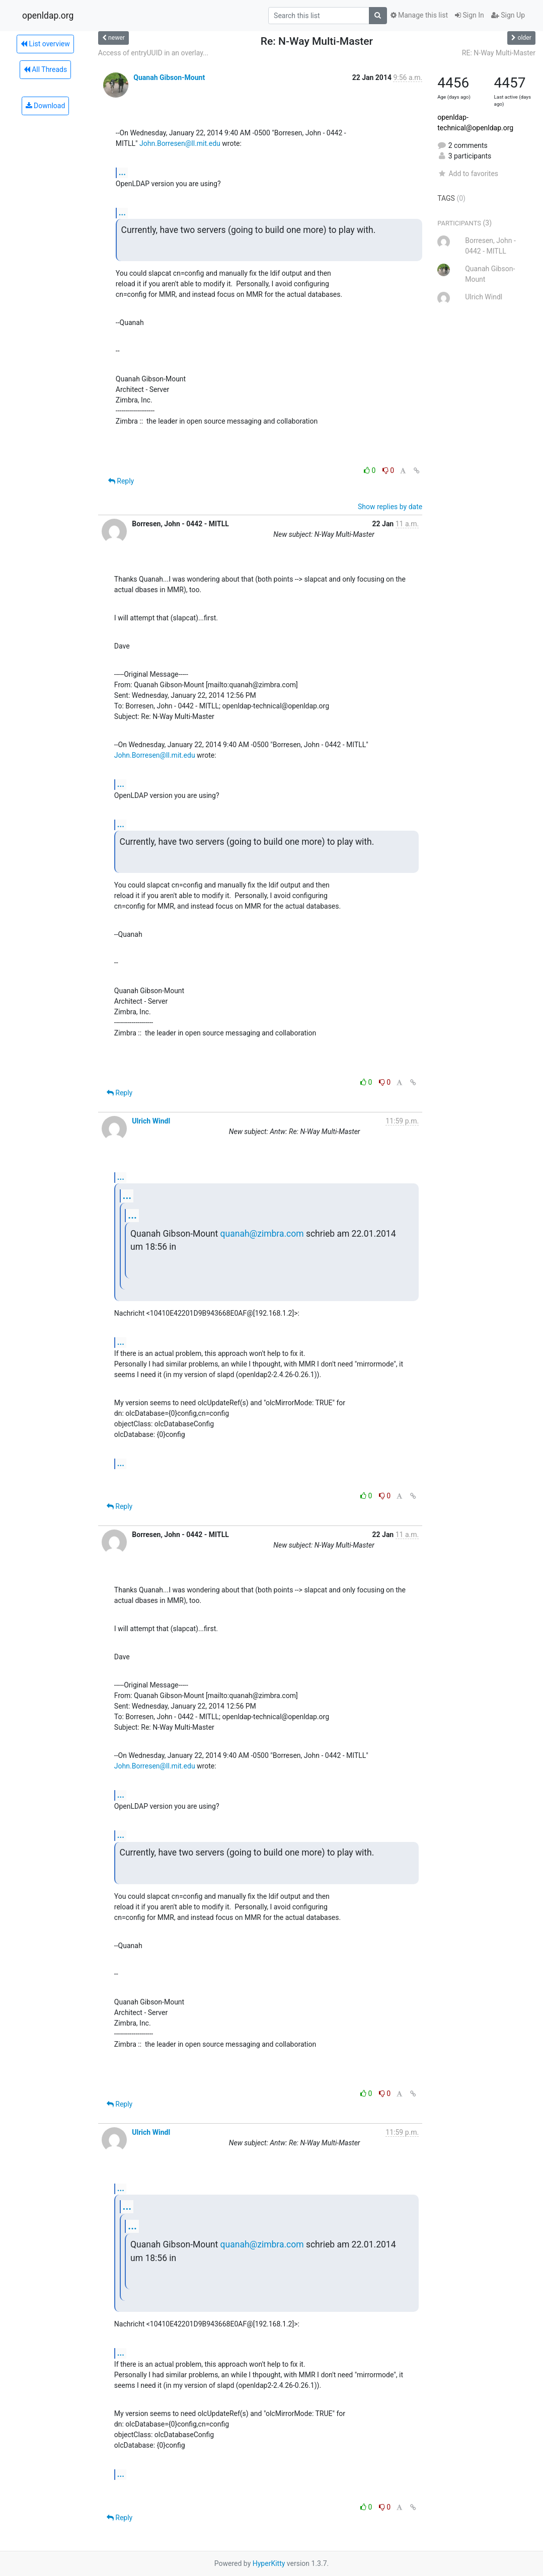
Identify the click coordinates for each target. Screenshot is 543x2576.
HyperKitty (269, 2563)
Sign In (469, 15)
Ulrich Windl (151, 1121)
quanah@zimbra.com (262, 1234)
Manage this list (419, 15)
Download (45, 106)
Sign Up (508, 15)
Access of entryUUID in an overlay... (153, 53)
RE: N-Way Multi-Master (498, 53)
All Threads (45, 69)
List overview (45, 44)
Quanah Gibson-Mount (169, 77)
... (122, 172)
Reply (121, 481)
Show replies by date (390, 507)
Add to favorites (467, 174)
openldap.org (47, 16)
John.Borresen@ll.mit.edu (179, 143)
